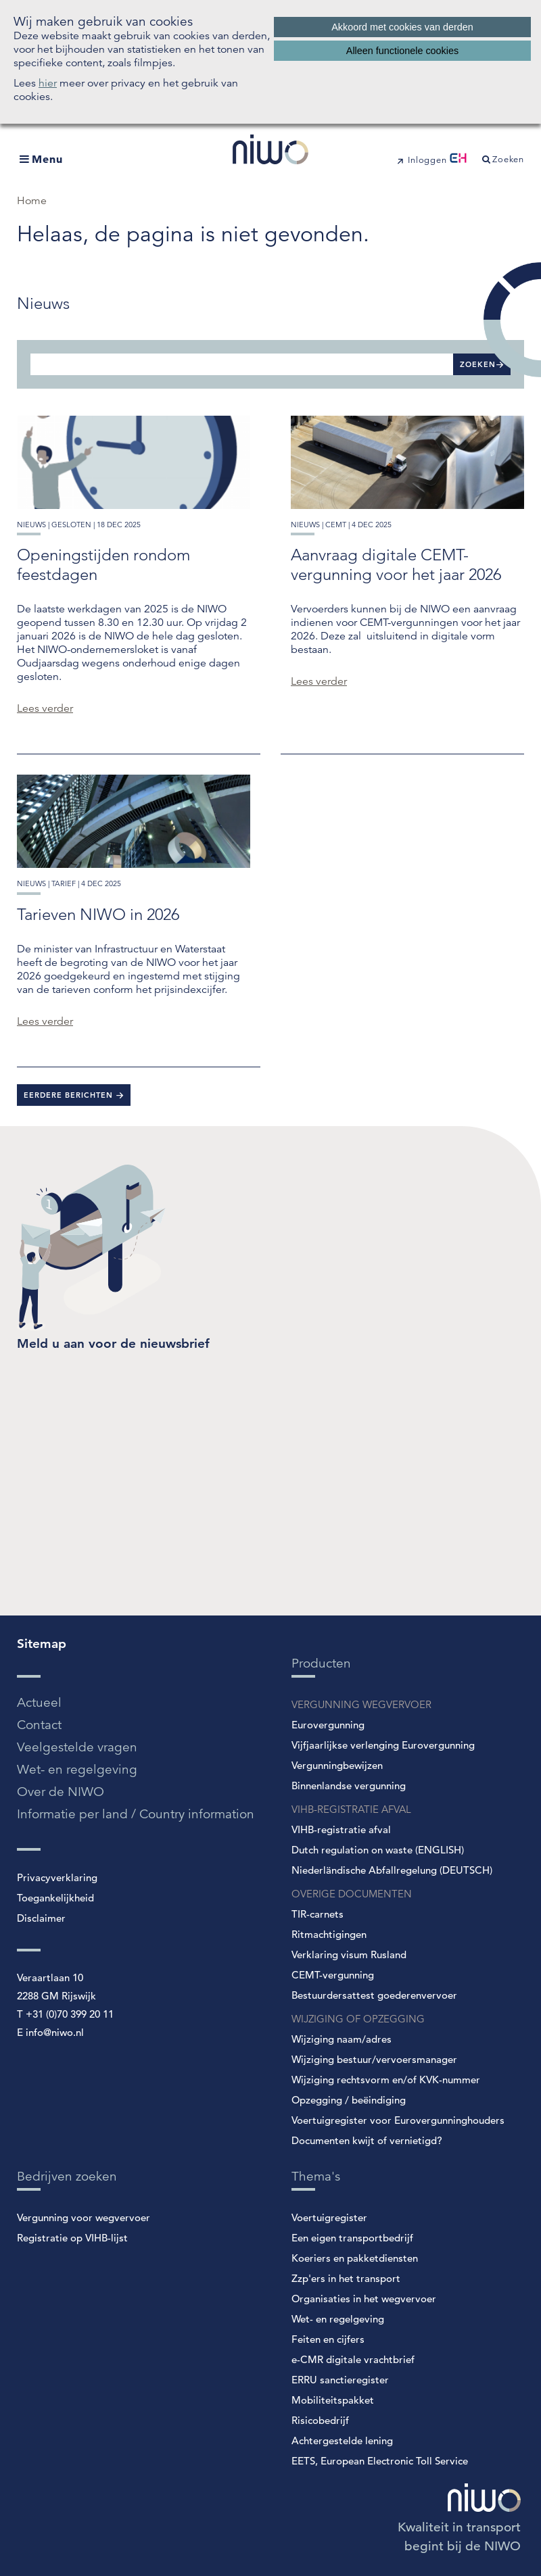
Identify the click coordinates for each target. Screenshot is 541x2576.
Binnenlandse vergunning (348, 1785)
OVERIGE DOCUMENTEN (351, 1893)
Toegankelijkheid (55, 1897)
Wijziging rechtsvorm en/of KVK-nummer (385, 2079)
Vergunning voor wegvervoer (83, 2217)
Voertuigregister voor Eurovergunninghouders (397, 2120)
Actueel (39, 1702)
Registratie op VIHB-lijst (72, 2237)
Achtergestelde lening (342, 2440)
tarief (63, 883)
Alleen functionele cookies (402, 50)
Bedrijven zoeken (67, 2176)
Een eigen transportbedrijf (352, 2237)
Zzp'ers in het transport (345, 2278)
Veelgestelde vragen (77, 1747)
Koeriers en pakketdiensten (354, 2258)
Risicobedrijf (320, 2420)
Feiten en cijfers (327, 2339)
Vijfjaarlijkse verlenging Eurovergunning (383, 1745)
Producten (321, 1663)
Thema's (315, 2176)
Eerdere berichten (70, 1095)
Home (32, 201)
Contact (39, 1724)
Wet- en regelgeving (77, 1769)
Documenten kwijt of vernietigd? (366, 2140)
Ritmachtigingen (329, 1934)
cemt (335, 524)
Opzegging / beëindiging (348, 2099)
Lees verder (45, 708)
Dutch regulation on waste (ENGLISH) (377, 1849)
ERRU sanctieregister (340, 2379)
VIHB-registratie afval (341, 1829)
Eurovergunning (327, 1724)
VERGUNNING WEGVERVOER (361, 1704)
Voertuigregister (329, 2217)
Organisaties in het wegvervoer (363, 2298)
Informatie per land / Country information (135, 1814)
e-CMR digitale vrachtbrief (353, 2359)
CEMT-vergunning (332, 1974)
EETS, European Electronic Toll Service (379, 2460)
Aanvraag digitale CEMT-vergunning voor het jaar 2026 (396, 564)
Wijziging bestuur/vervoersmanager (374, 2059)
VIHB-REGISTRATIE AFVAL (351, 1809)
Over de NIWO (60, 1791)
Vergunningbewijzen (337, 1765)
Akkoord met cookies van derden (402, 27)
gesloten (71, 524)
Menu (47, 159)
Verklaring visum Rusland (348, 1954)
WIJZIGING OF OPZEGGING (358, 2018)
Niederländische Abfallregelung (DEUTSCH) (391, 1870)
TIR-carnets (317, 1913)
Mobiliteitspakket (332, 2399)
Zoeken (478, 364)
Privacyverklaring (57, 1877)
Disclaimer (41, 1918)
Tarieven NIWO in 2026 (98, 914)
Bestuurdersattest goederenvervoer (374, 1995)
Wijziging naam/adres (341, 2039)
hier (48, 83)
